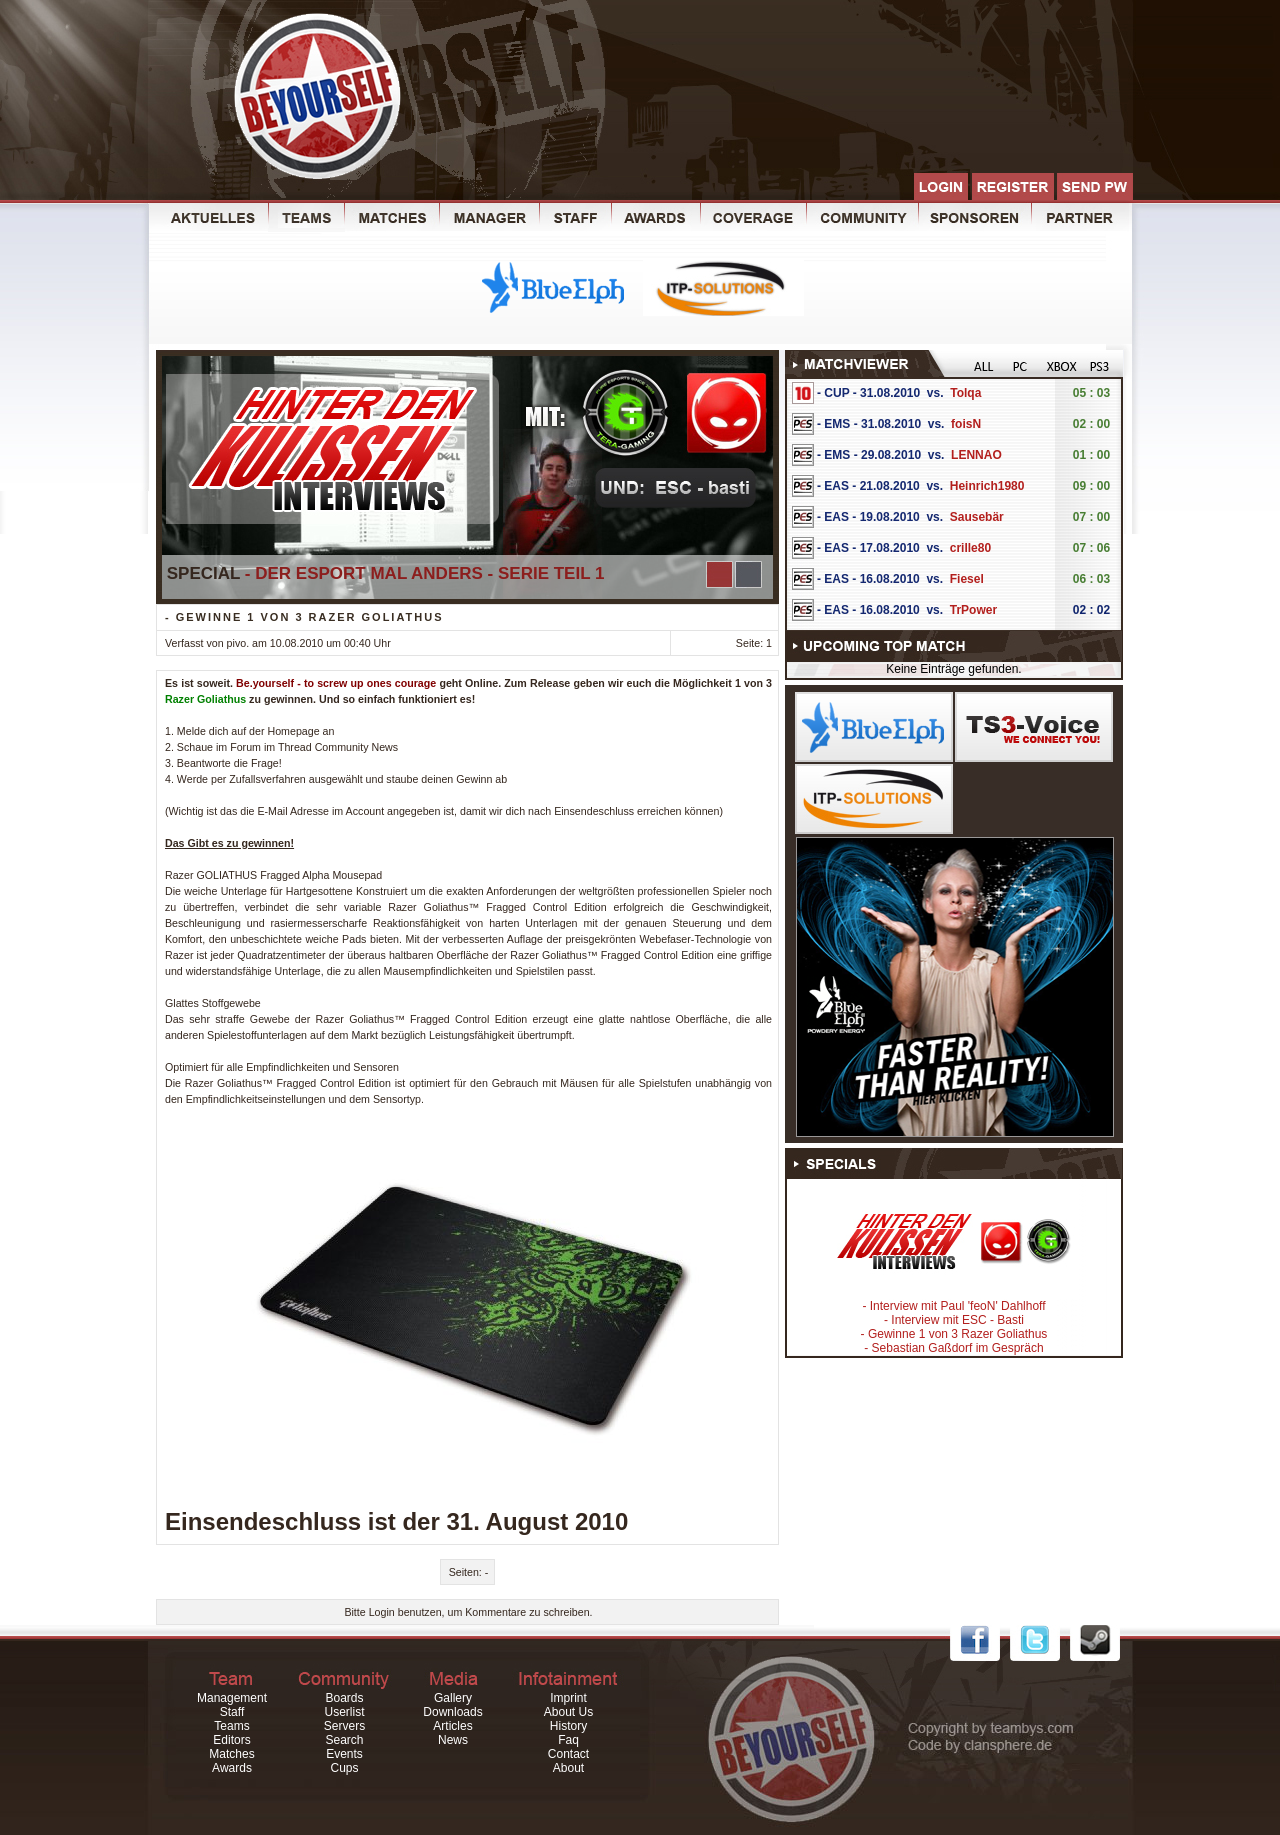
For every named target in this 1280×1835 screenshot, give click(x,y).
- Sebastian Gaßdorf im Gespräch (953, 1348)
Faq (568, 1740)
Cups (344, 1768)
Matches (231, 1754)
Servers (344, 1726)
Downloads (452, 1712)
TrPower (973, 610)
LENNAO (976, 455)
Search (344, 1740)
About (568, 1768)
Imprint (568, 1698)
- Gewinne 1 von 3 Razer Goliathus (954, 1334)
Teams (231, 1726)
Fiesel (967, 579)
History (568, 1726)
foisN (966, 424)
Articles (452, 1726)
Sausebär (977, 517)
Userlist (344, 1712)
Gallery (453, 1698)
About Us (568, 1712)
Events (344, 1754)
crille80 (970, 548)
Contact (568, 1754)
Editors (231, 1740)
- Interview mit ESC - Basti (954, 1320)
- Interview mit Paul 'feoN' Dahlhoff (953, 1306)
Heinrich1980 (987, 486)
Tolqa (965, 393)
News (453, 1740)
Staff (232, 1712)
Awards (232, 1768)
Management (232, 1698)
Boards (344, 1698)
